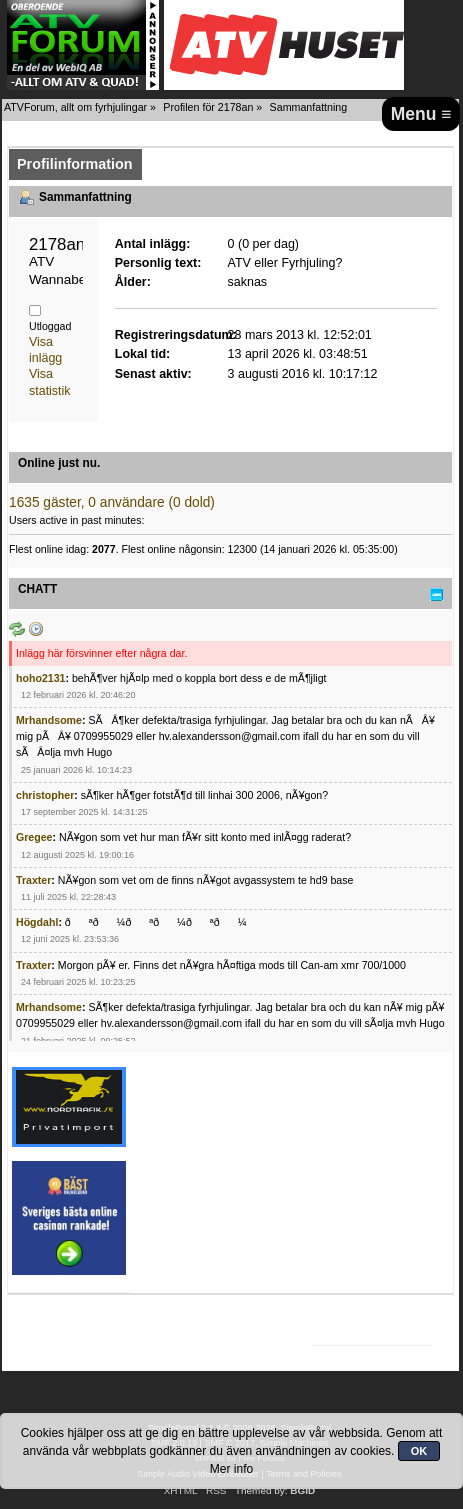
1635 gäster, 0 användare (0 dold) (112, 502)
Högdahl (37, 922)
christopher (45, 795)
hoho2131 (40, 678)
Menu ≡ (421, 114)
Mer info (231, 1469)
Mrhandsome (49, 720)
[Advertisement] (389, 1140)
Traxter (33, 880)
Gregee (34, 837)
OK (419, 1451)
